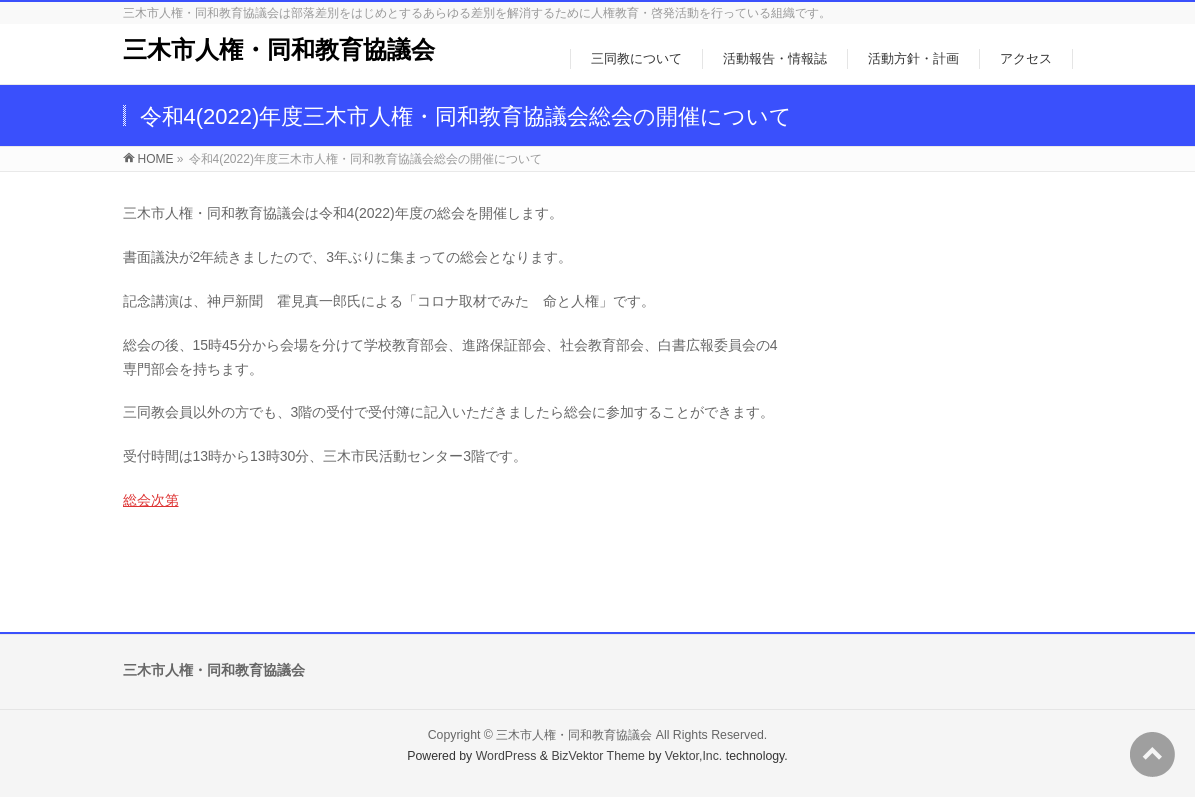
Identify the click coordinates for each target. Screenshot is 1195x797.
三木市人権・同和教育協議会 (279, 49)
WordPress (506, 756)
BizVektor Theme (598, 756)
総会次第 (151, 500)
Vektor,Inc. (694, 756)
